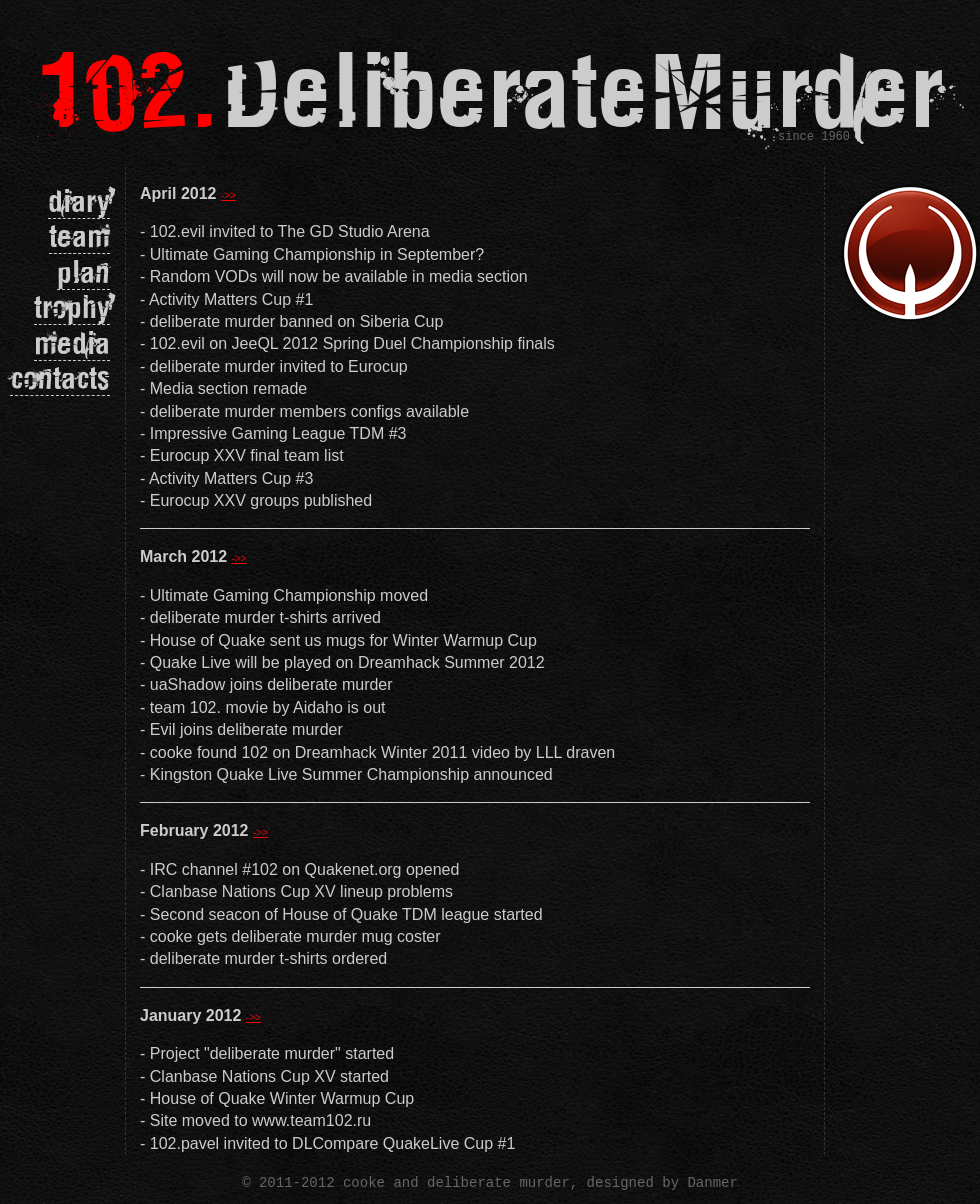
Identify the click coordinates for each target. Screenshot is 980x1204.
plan (83, 271)
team (79, 235)
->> (228, 195)
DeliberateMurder (490, 88)
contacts (60, 377)
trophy (72, 306)
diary (79, 200)
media (72, 342)
